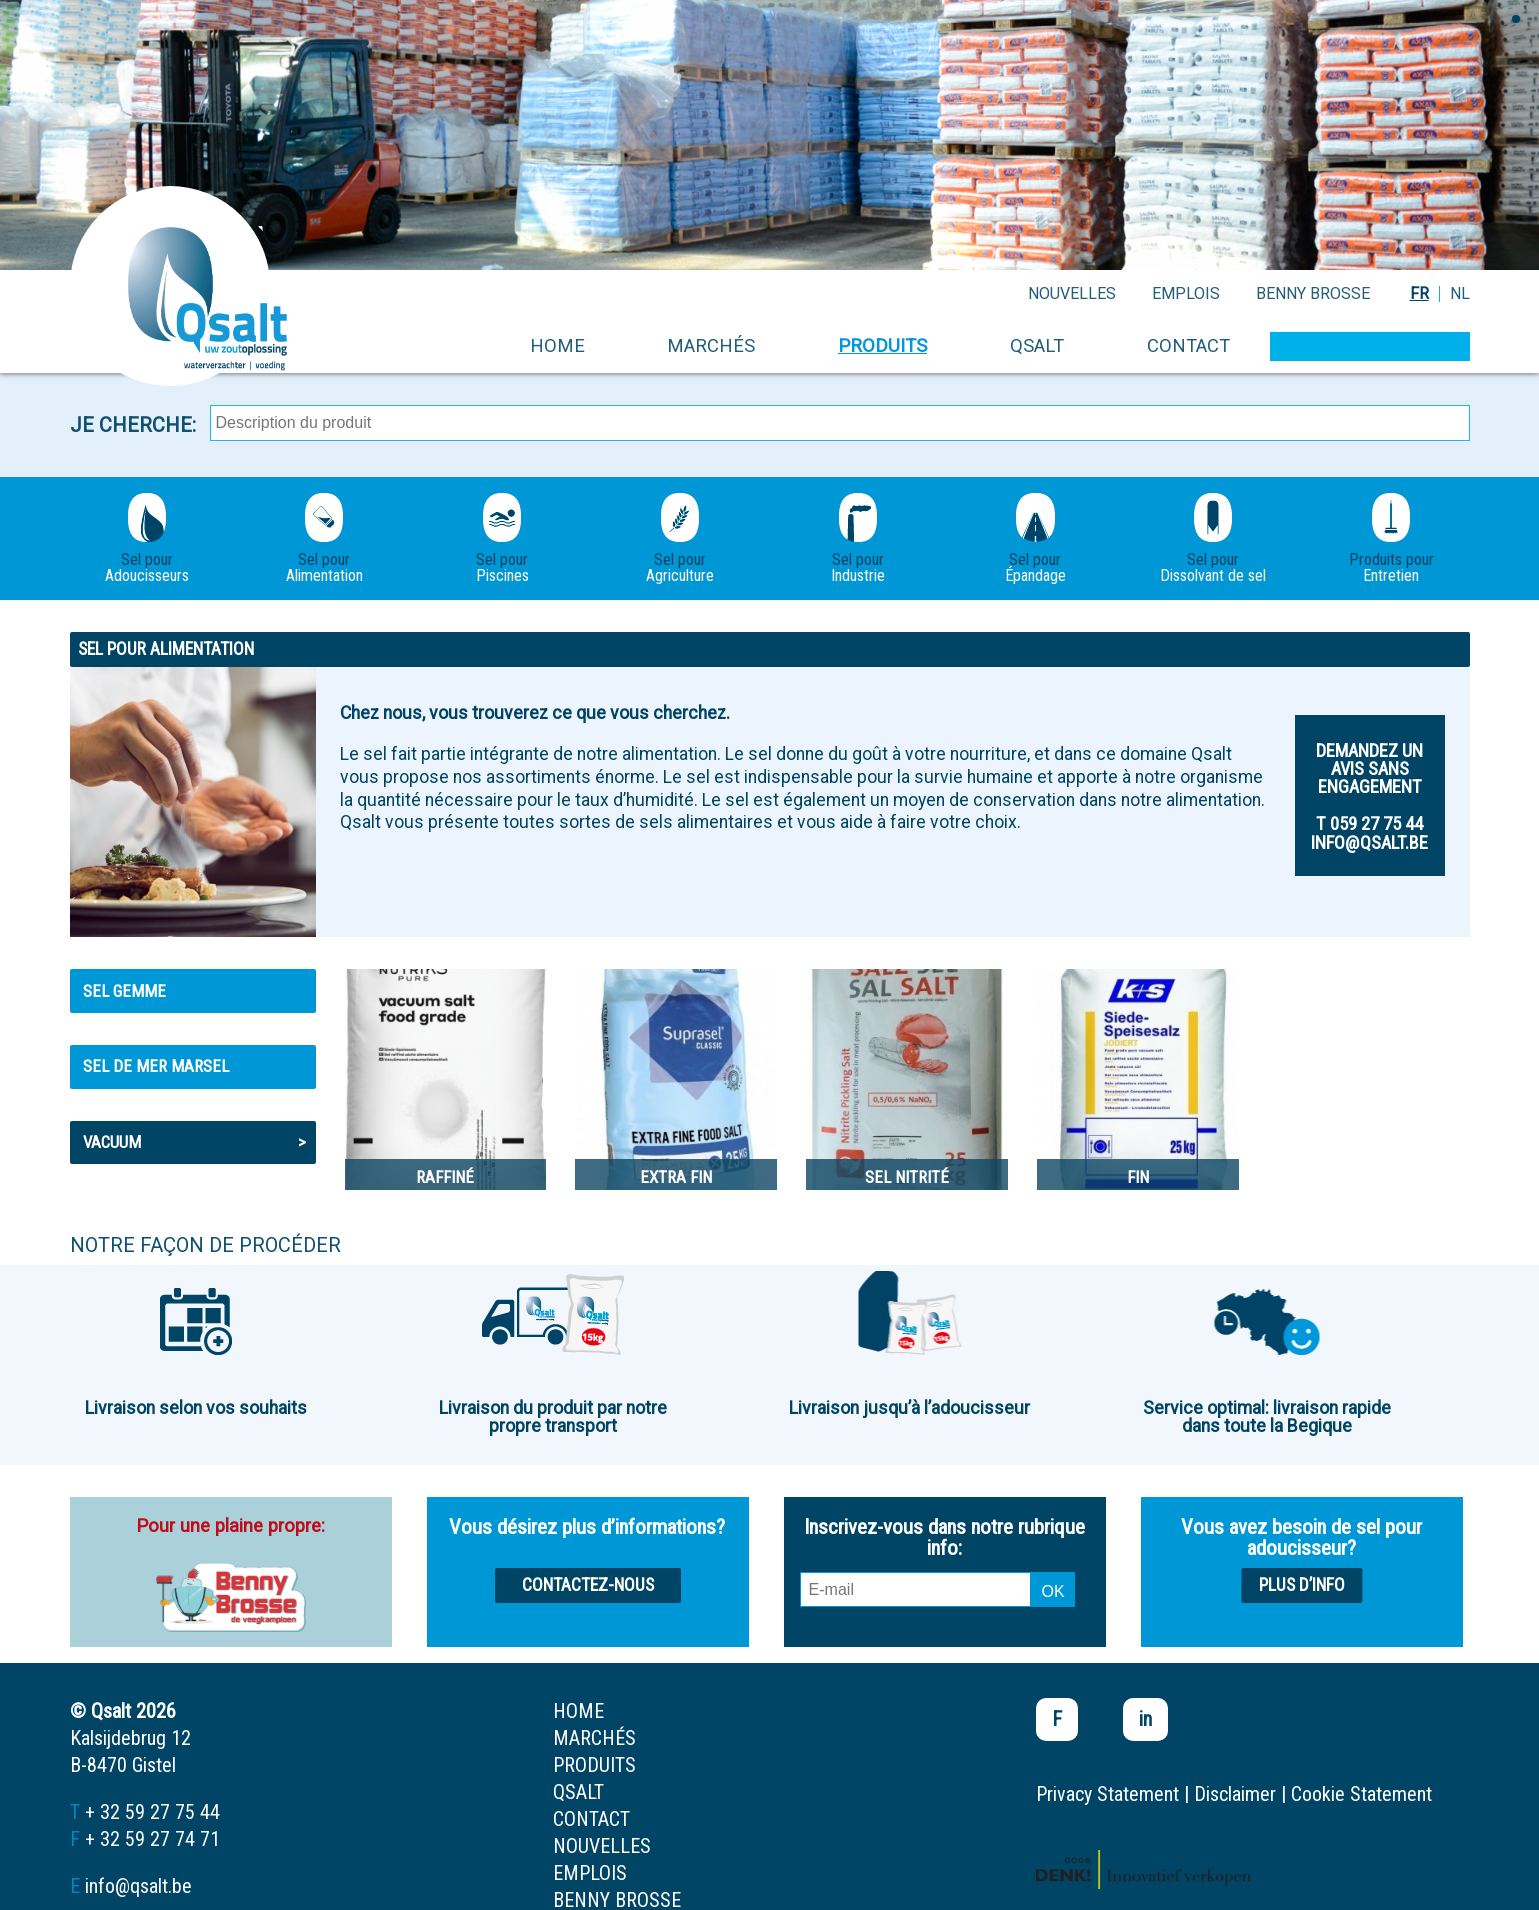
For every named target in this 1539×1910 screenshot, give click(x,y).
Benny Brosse (1313, 293)
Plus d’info (1302, 1585)
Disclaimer (1235, 1794)
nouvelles (1072, 293)
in (1145, 1719)
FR (1419, 293)
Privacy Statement (1107, 1794)
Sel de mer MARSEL (156, 1066)
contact (1188, 345)
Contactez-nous (588, 1585)
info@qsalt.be (138, 1886)
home (557, 345)
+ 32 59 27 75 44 (152, 1812)
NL (1460, 293)
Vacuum (194, 1142)
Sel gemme (124, 991)
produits (882, 345)
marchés (711, 345)
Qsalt (1037, 345)
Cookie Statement (1361, 1794)
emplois (1186, 293)
